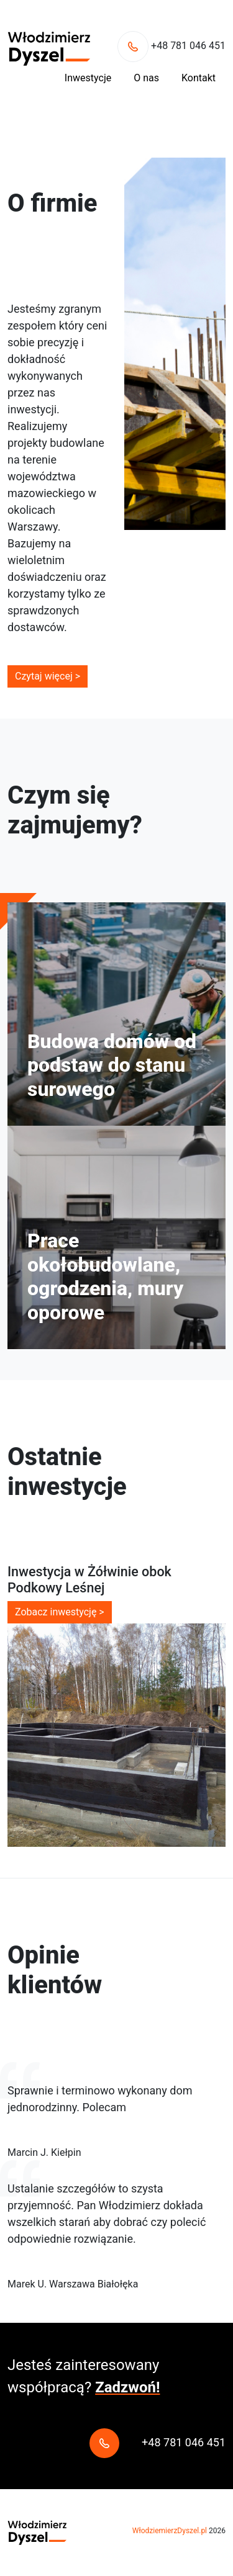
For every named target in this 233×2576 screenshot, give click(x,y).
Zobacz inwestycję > (59, 1612)
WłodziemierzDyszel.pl (169, 2530)
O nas (146, 78)
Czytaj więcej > (47, 676)
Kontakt (198, 78)
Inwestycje (88, 78)
